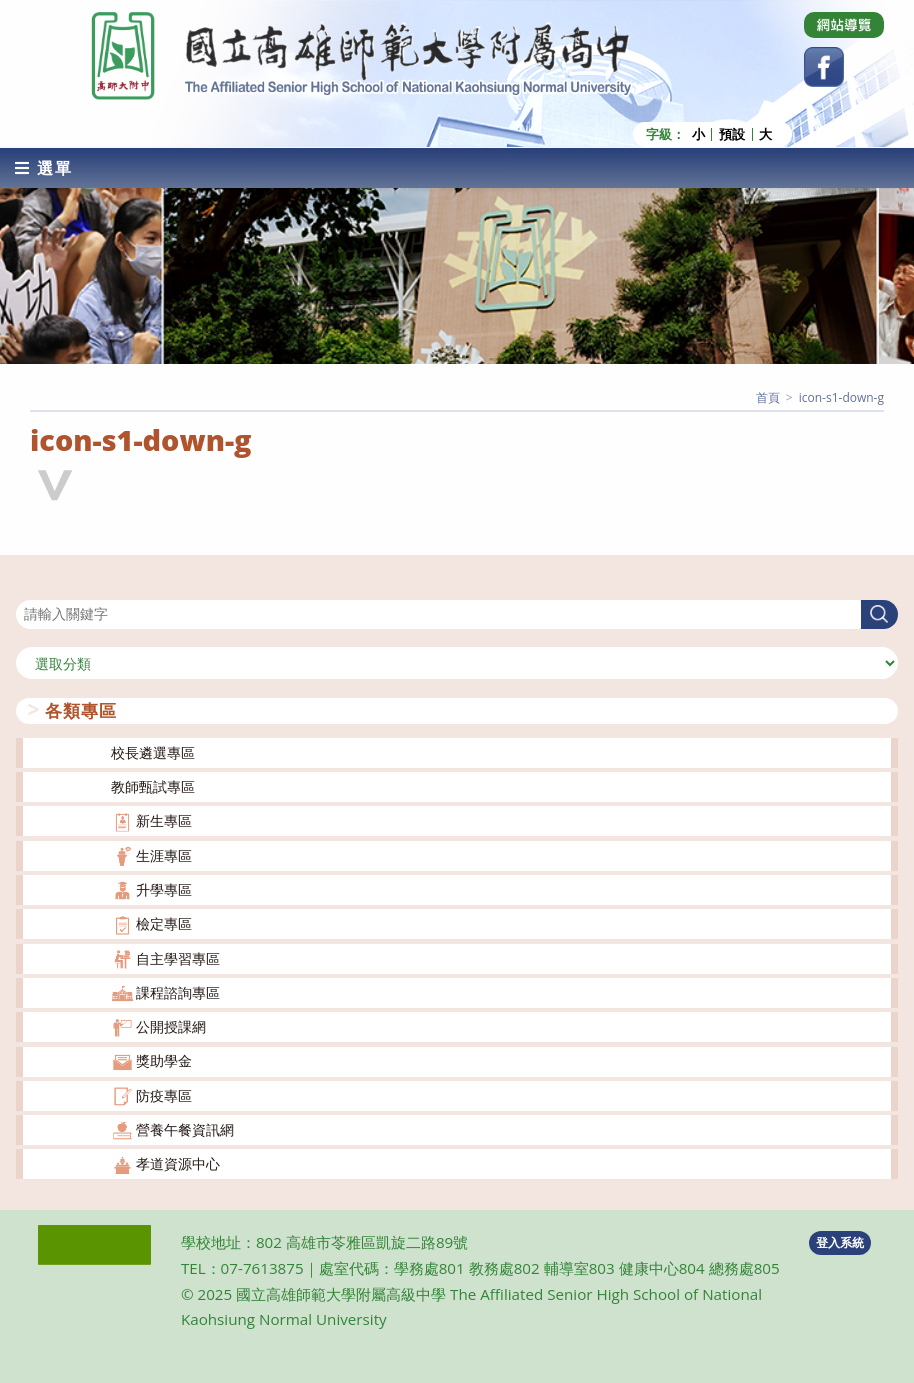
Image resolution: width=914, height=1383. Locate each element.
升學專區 (164, 888)
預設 (732, 133)
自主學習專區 (178, 957)
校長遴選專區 (153, 751)
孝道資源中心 (178, 1163)
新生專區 (164, 820)
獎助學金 (164, 1060)
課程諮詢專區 (178, 991)
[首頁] (768, 396)
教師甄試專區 (153, 785)
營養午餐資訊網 (185, 1128)
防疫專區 (164, 1094)
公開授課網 (171, 1025)
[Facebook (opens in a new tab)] (824, 67)
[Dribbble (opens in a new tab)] (844, 25)
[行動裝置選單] (44, 167)
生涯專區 (164, 854)
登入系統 (840, 1241)
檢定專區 (164, 923)
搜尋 (30, 586)
